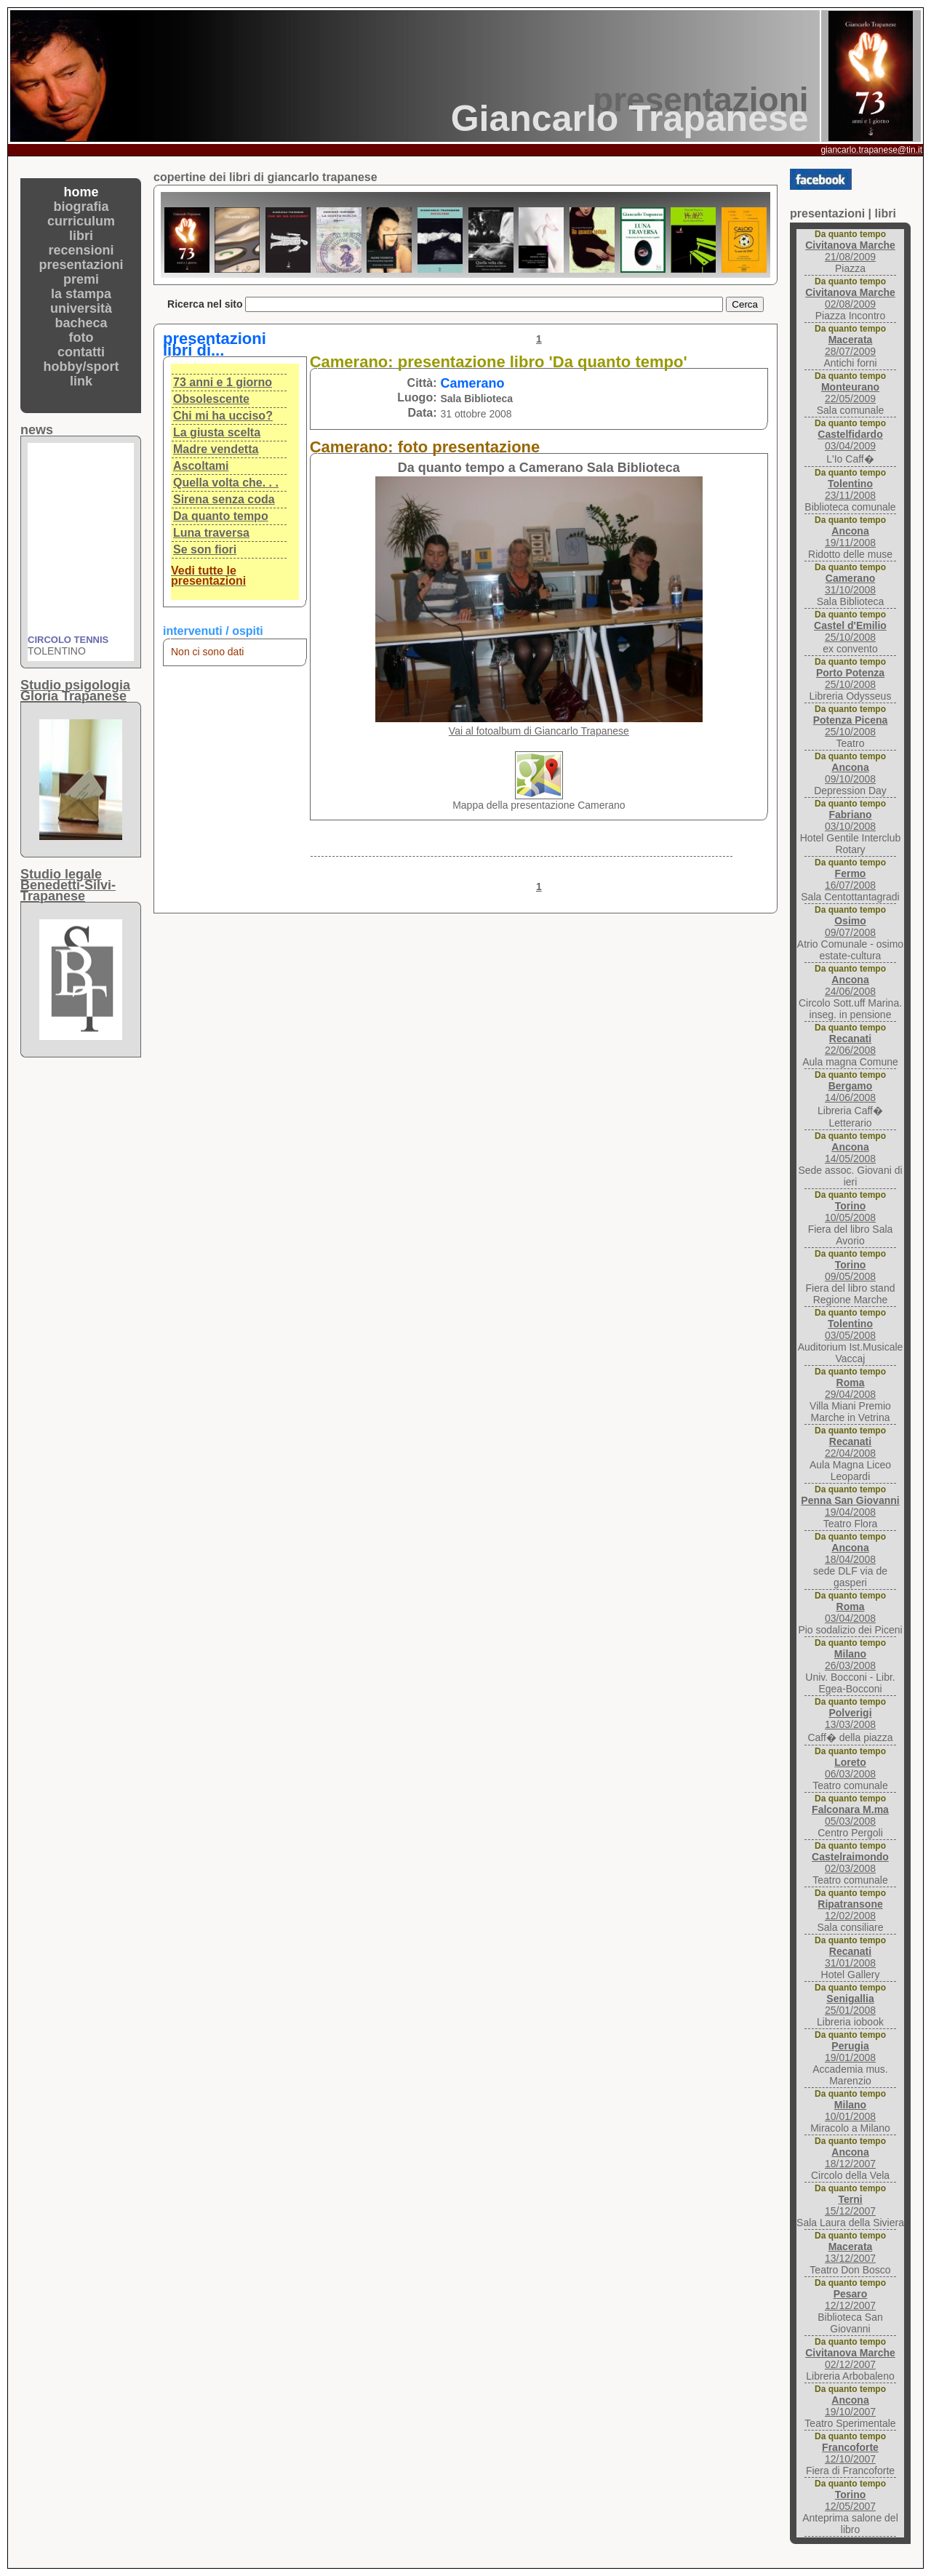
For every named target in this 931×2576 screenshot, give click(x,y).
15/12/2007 (850, 2205)
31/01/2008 (850, 1957)
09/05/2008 (850, 1270)
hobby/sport (81, 366)
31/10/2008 (850, 584)
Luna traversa (211, 533)
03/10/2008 (850, 820)
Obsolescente (211, 399)
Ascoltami (200, 466)
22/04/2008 (850, 1447)
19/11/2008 (850, 536)
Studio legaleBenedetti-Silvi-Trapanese (68, 885)
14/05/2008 (850, 1152)
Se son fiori (204, 549)
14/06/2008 (850, 1091)
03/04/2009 (850, 440)
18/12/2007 (850, 2157)
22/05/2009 (850, 392)
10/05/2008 (850, 1211)
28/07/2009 (850, 345)
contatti (81, 352)
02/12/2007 (850, 2358)
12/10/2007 (850, 2453)
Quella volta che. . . (226, 482)
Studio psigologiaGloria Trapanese (75, 690)
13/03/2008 (850, 1718)
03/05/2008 (850, 1329)
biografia (80, 206)
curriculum (81, 221)
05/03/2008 (850, 1815)
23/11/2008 (850, 489)
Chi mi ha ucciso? (223, 415)
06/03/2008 (850, 1768)
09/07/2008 (850, 926)
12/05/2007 (850, 2500)
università (81, 308)
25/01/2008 (850, 2004)
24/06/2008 (850, 985)
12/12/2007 (850, 2299)
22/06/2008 (850, 1044)
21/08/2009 (850, 251)
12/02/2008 (850, 1909)
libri (81, 235)
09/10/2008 (850, 773)
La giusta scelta (216, 432)
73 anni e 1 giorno (222, 382)
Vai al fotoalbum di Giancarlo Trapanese (539, 731)
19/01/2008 (850, 2051)
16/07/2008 (850, 879)
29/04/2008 (850, 1388)
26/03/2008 (850, 1659)
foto (81, 337)
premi (81, 279)
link (81, 381)
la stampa (81, 294)
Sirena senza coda (224, 499)
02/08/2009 (850, 298)
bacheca (81, 323)
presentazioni (81, 264)
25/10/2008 (850, 631)
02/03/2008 (850, 1862)
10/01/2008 (850, 2110)
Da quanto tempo (220, 516)
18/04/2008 (850, 1553)
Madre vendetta (215, 449)
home (80, 192)
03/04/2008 (850, 1612)
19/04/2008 (850, 1506)
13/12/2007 (850, 2252)
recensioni (80, 250)
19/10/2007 (850, 2405)
